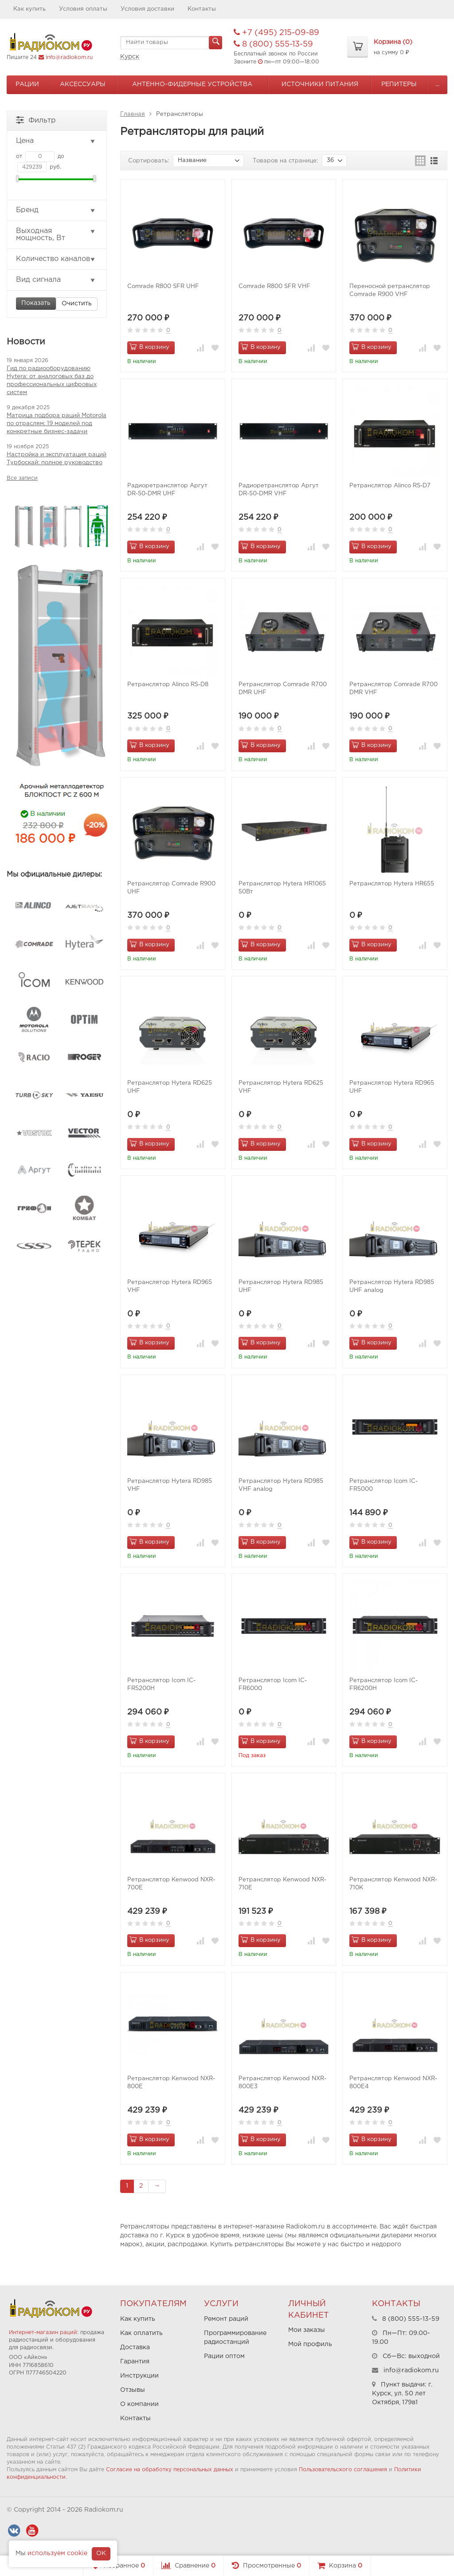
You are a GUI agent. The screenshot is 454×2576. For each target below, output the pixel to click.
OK (101, 2553)
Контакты (202, 9)
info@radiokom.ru (69, 57)
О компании (139, 2404)
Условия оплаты (83, 9)
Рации (27, 84)
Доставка (135, 2347)
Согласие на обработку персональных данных (169, 2469)
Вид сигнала (56, 280)
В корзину (149, 346)
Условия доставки (147, 9)
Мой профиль (310, 2344)
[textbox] (171, 42)
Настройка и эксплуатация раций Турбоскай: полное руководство (56, 458)
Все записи (22, 478)
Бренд (56, 210)
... (437, 84)
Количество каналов (56, 259)
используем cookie (57, 2553)
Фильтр (36, 119)
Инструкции (139, 2375)
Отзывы (132, 2390)
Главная (132, 114)
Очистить (77, 303)
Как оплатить (141, 2333)
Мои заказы (306, 2330)
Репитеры (399, 84)
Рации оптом (224, 2356)
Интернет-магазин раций (43, 2332)
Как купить (29, 9)
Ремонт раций (226, 2319)
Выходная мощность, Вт (56, 234)
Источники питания (320, 84)
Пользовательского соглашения (343, 2469)
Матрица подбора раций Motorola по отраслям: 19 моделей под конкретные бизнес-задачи (56, 423)
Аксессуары (83, 84)
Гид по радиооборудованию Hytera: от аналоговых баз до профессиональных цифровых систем (52, 380)
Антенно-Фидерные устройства (192, 84)
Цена (56, 141)
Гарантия (134, 2361)
